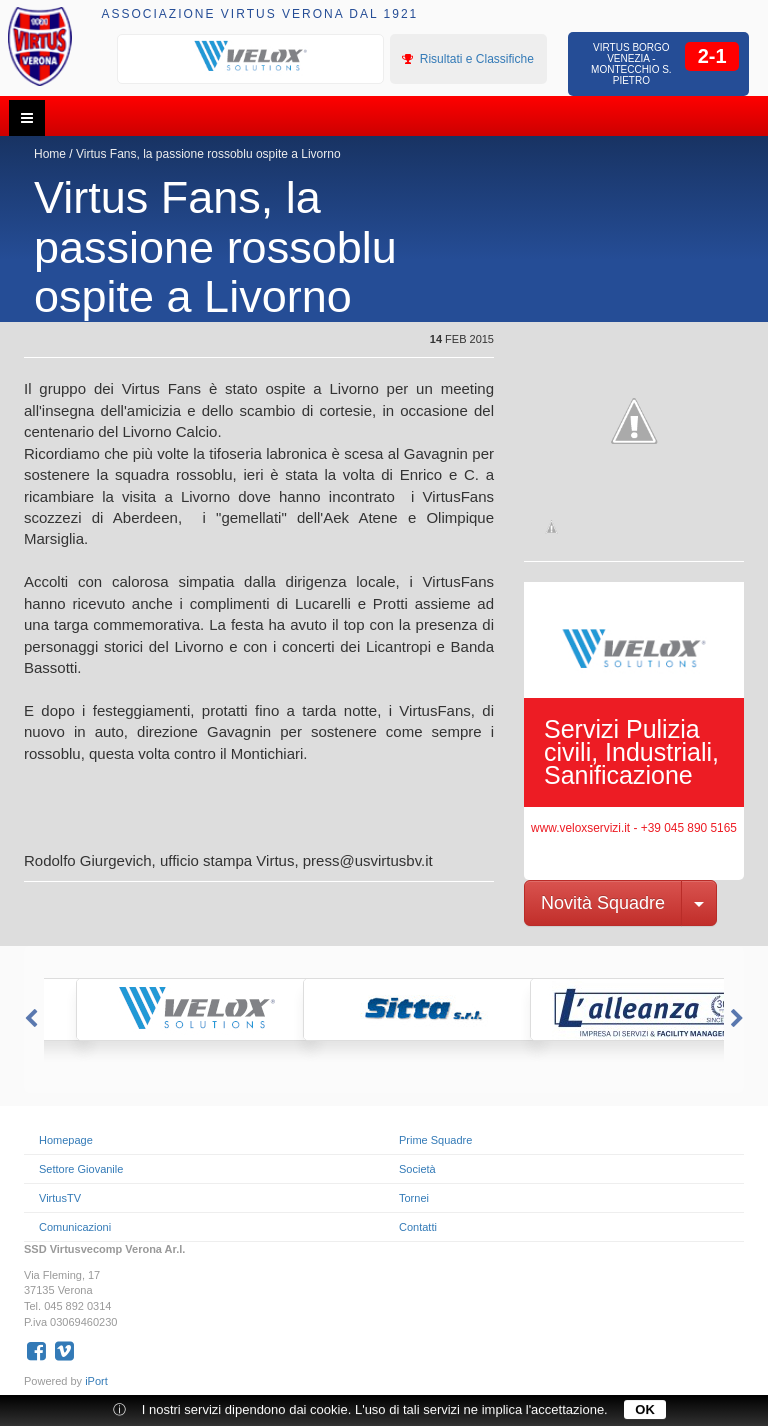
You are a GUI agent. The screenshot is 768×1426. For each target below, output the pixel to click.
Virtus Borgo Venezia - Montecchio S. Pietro (631, 64)
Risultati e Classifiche (467, 59)
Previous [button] (29, 1019)
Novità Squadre (603, 903)
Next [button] (739, 1019)
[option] (251, 57)
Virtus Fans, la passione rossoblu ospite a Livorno (208, 154)
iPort (96, 1381)
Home (50, 154)
